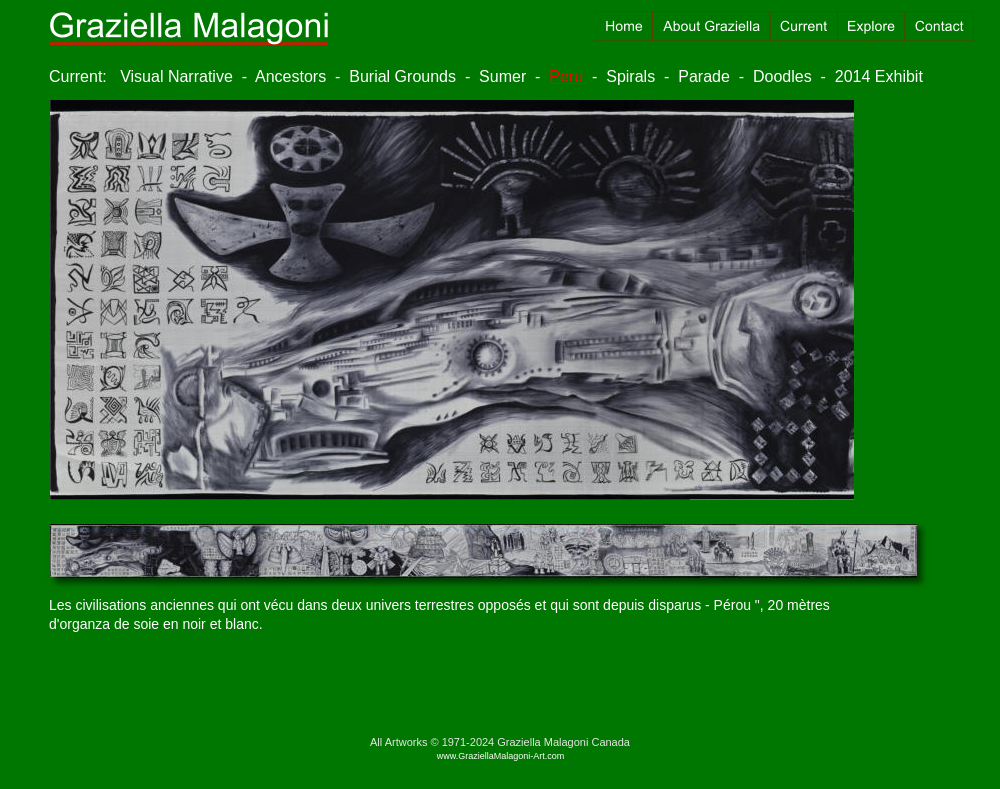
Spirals (630, 76)
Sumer (502, 76)
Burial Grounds (402, 76)
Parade (704, 76)
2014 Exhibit (879, 76)
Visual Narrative (176, 76)
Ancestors (290, 76)
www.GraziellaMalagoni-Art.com (501, 756)
